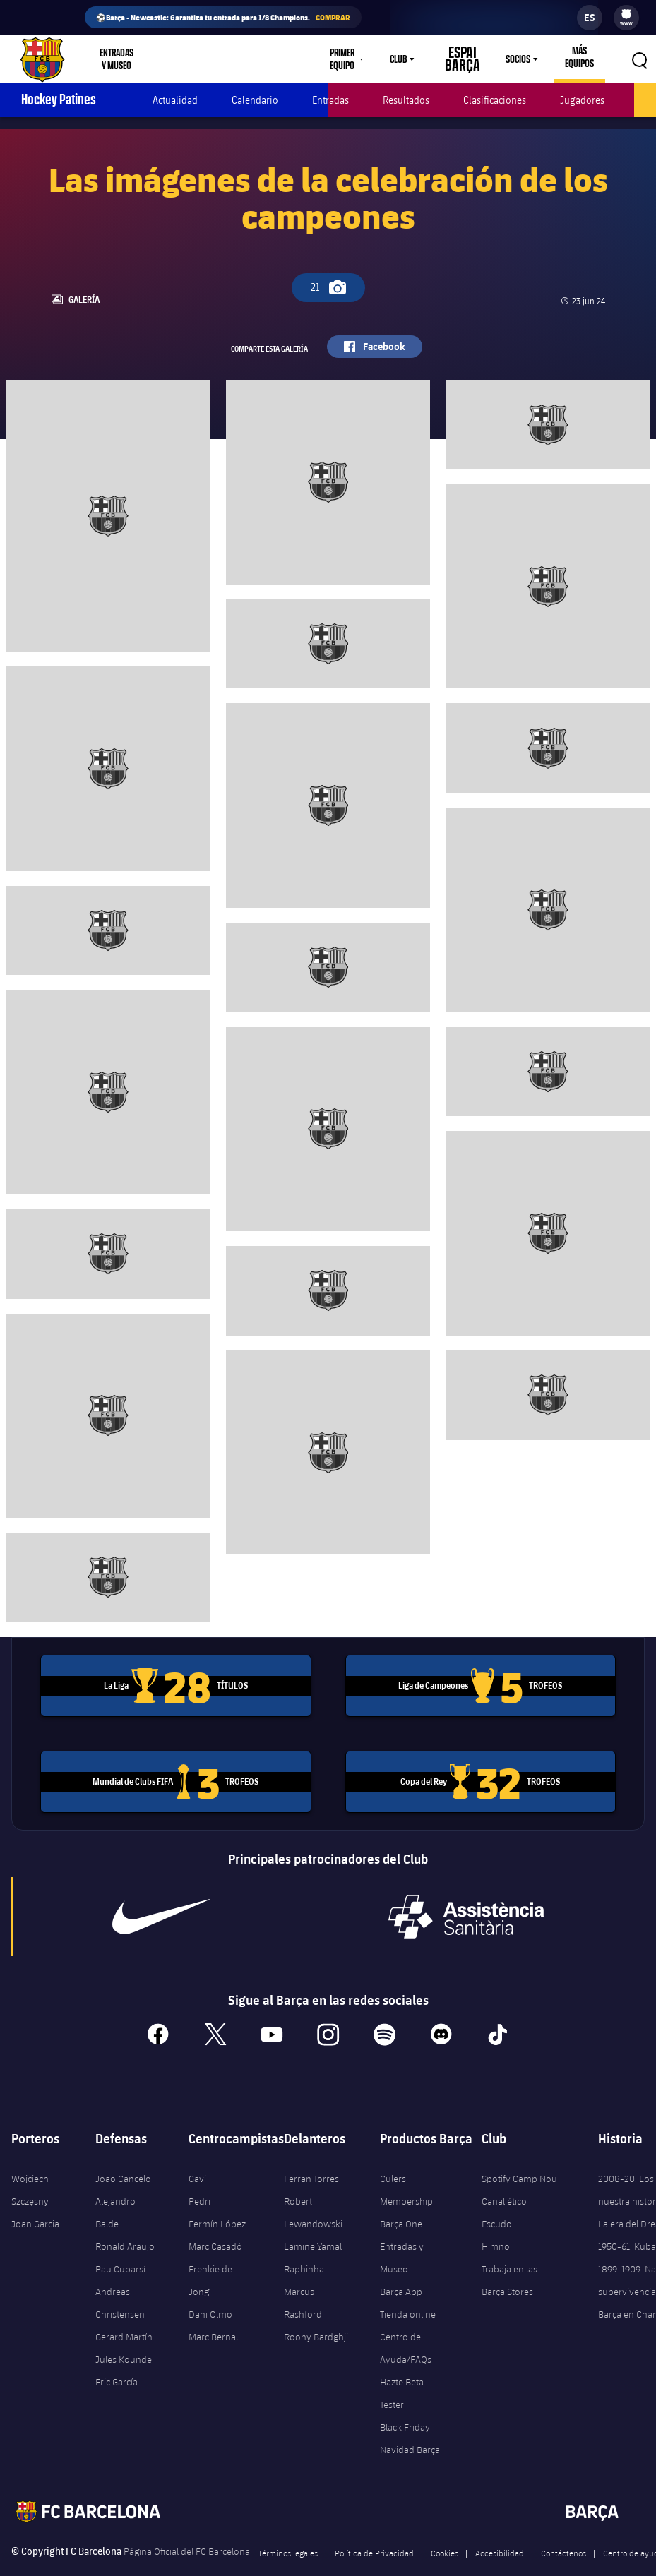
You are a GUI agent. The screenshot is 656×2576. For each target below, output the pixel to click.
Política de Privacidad (374, 2528)
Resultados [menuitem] (406, 100)
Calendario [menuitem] (255, 100)
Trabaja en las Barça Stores (509, 2255)
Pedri (199, 2176)
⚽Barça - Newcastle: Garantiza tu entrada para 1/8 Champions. (223, 17)
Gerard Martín (124, 2312)
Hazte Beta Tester (402, 2368)
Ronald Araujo (125, 2221)
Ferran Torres (311, 2153)
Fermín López (217, 2199)
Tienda (196, 59)
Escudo (497, 2199)
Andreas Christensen (120, 2278)
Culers (248, 59)
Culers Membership (406, 2165)
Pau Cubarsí (120, 2244)
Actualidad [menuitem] (175, 100)
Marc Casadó (215, 2221)
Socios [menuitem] (510, 59)
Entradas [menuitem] (330, 100)
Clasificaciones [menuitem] (494, 100)
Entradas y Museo (402, 2233)
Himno (496, 2221)
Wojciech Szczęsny (30, 2165)
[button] (639, 59)
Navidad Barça (410, 2425)
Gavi (197, 2153)
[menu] (626, 17)
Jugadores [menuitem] (582, 100)
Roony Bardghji (316, 2312)
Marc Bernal (213, 2312)
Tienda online (408, 2289)
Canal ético (504, 2176)
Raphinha (304, 2244)
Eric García (116, 2357)
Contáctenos (563, 2528)
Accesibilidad (499, 2528)
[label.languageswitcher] (589, 17)
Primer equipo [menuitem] (337, 59)
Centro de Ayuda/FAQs (405, 2323)
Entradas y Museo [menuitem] (124, 59)
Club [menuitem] (399, 59)
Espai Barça (459, 59)
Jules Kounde (123, 2334)
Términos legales (288, 2528)
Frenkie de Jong (210, 2255)
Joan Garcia (35, 2199)
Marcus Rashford (303, 2278)
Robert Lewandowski (313, 2188)
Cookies (444, 2528)
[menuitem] (626, 14)
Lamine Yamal (313, 2221)
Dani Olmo (210, 2289)
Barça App (401, 2266)
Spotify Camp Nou (519, 2153)
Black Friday (405, 2402)
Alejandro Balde (115, 2188)
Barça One (401, 2199)
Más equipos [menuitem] (575, 57)
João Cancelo (123, 2153)
